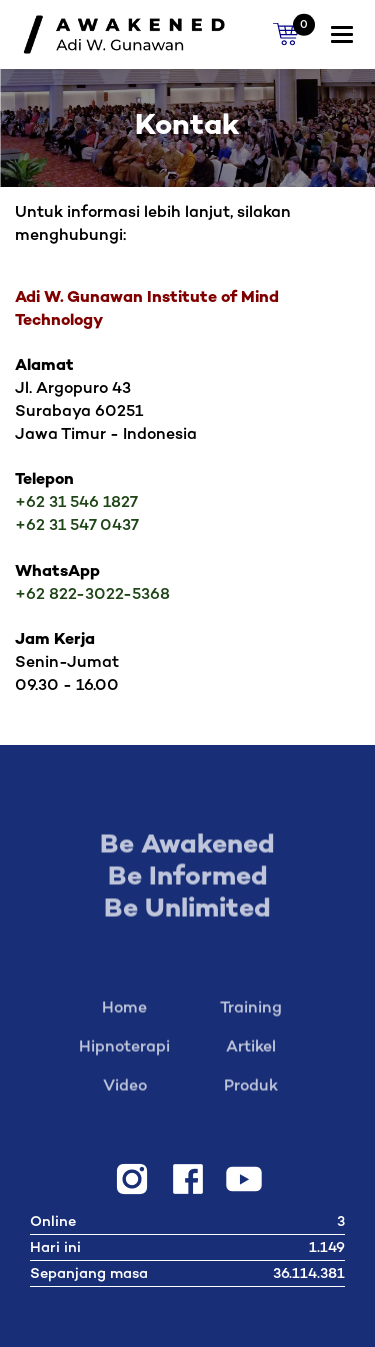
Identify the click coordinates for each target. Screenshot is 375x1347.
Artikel (251, 1053)
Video (125, 1092)
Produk (251, 1092)
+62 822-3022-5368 (92, 595)
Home (124, 1014)
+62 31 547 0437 (77, 526)
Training (251, 1014)
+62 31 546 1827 (76, 503)
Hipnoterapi (124, 1053)
